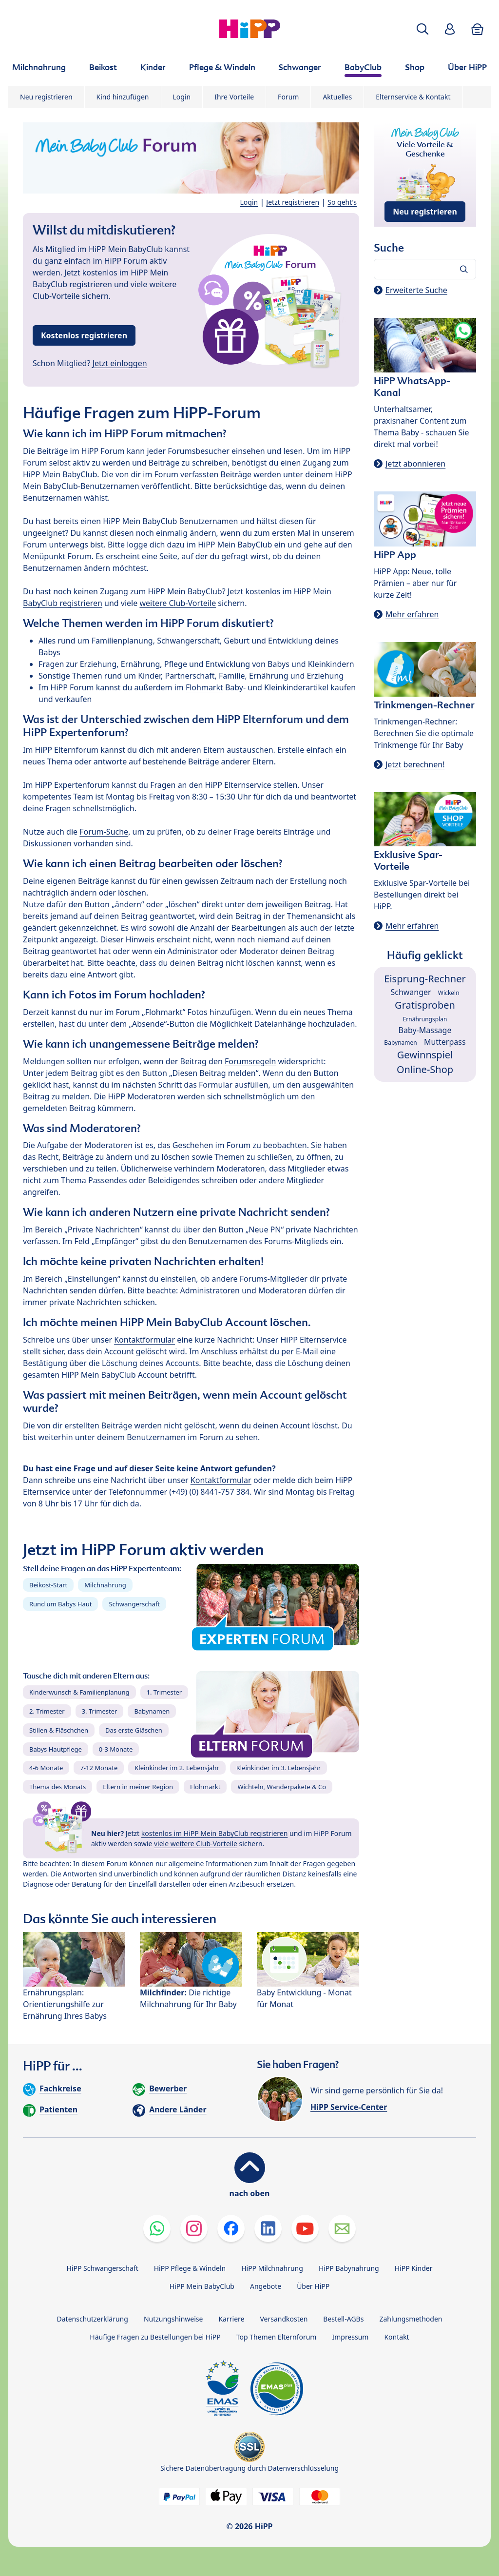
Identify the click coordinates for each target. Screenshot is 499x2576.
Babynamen (152, 1711)
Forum (288, 96)
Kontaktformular (144, 1339)
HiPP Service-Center (348, 2107)
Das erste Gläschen (133, 1730)
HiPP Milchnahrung (272, 2268)
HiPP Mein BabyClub (202, 2286)
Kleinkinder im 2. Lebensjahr (176, 1767)
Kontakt (396, 2337)
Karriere (231, 2318)
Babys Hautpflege (55, 1749)
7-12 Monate (98, 1767)
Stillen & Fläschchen (58, 1730)
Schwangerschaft (134, 1604)
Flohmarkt (204, 687)
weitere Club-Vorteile (177, 603)
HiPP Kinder (414, 2268)
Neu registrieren (46, 96)
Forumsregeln (250, 1061)
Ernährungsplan (425, 1019)
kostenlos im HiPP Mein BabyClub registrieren (214, 1833)
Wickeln (449, 993)
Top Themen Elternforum (276, 2337)
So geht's (342, 202)
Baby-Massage (425, 1030)
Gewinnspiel (425, 1054)
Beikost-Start (48, 1585)
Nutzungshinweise (173, 2318)
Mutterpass (445, 1041)
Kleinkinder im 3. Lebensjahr (278, 1767)
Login (182, 96)
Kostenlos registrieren (84, 335)
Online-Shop (425, 1069)
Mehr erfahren (412, 614)
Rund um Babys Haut (60, 1604)
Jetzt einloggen (120, 363)
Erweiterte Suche (416, 290)
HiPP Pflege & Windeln (190, 2268)
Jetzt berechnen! (414, 764)
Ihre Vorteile (234, 96)
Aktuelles (337, 96)
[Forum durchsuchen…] (425, 269)
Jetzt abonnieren (415, 463)
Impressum (350, 2337)
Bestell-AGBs (343, 2318)
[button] (422, 29)
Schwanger (410, 992)
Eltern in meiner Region (138, 1786)
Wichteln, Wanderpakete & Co (281, 1786)
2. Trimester (47, 1711)
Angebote (265, 2286)
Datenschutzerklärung (92, 2318)
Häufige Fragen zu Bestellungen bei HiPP (155, 2337)
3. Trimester (99, 1711)
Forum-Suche (103, 831)
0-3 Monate (116, 1749)
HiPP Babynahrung (349, 2268)
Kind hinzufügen (122, 96)
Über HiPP (313, 2286)
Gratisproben (425, 1005)
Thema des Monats (57, 1786)
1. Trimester (164, 1692)
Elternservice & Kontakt (413, 96)
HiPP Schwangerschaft (102, 2268)
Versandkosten (283, 2318)
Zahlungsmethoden (410, 2318)
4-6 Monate (46, 1767)
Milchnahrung (105, 1585)
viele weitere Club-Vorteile (195, 1843)
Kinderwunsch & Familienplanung (79, 1692)
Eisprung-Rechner (424, 978)
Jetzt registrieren (292, 202)
